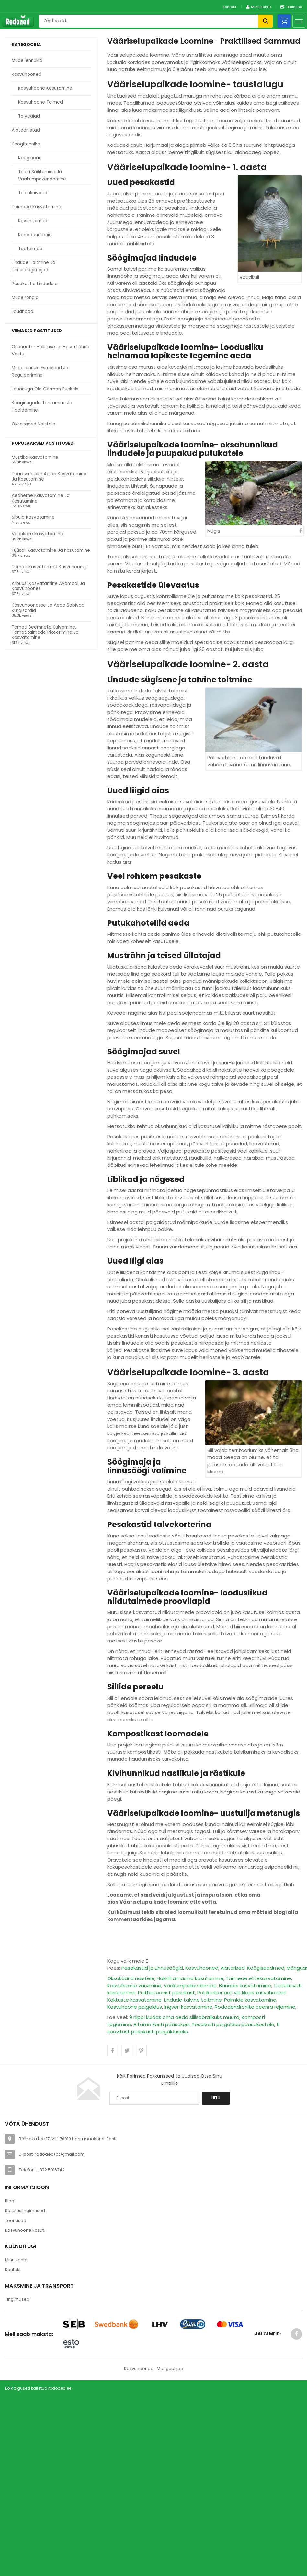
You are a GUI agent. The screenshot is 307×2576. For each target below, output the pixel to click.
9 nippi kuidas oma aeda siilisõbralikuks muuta (184, 2017)
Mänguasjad (170, 2368)
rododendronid (35, 235)
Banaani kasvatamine (245, 1985)
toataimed (30, 249)
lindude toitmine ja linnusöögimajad (33, 266)
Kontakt (229, 6)
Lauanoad (22, 311)
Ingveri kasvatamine (188, 2006)
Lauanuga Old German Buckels (45, 389)
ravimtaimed (32, 221)
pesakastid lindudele (35, 284)
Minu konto (16, 2260)
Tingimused (17, 2299)
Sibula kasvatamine (33, 517)
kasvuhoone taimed (40, 102)
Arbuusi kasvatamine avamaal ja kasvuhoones (48, 586)
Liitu (215, 2098)
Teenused (15, 2220)
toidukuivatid (32, 193)
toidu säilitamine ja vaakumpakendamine (42, 175)
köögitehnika (26, 144)
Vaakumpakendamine (190, 1985)
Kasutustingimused (25, 2211)
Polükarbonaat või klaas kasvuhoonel (241, 1992)
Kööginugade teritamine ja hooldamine (42, 406)
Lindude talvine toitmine (193, 1999)
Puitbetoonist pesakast (166, 1992)
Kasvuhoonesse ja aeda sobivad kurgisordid (48, 608)
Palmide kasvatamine (250, 1999)
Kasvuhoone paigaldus (134, 2006)
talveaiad (29, 116)
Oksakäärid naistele (33, 424)
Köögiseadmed (265, 1968)
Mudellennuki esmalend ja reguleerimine (40, 371)
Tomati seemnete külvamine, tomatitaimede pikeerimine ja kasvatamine (45, 633)
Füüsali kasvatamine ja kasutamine (51, 550)
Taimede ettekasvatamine (258, 1978)
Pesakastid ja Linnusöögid (152, 1968)
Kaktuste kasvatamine (134, 1999)
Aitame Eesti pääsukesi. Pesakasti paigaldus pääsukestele (203, 2024)
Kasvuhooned (201, 1968)
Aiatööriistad (26, 130)
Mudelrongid (25, 298)
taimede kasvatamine (36, 207)
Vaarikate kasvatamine (37, 534)
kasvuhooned (26, 74)
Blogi (10, 2201)
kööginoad (30, 158)
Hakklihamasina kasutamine (190, 1978)
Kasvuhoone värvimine (134, 1985)
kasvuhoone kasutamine (45, 88)
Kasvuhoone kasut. (25, 2230)
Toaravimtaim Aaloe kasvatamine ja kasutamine (49, 476)
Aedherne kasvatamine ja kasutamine (41, 498)
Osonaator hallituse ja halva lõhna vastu (50, 350)
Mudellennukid (27, 60)
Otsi (265, 21)
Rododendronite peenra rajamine (255, 2006)
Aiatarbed (233, 1968)
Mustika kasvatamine (35, 457)
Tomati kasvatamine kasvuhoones (50, 567)
